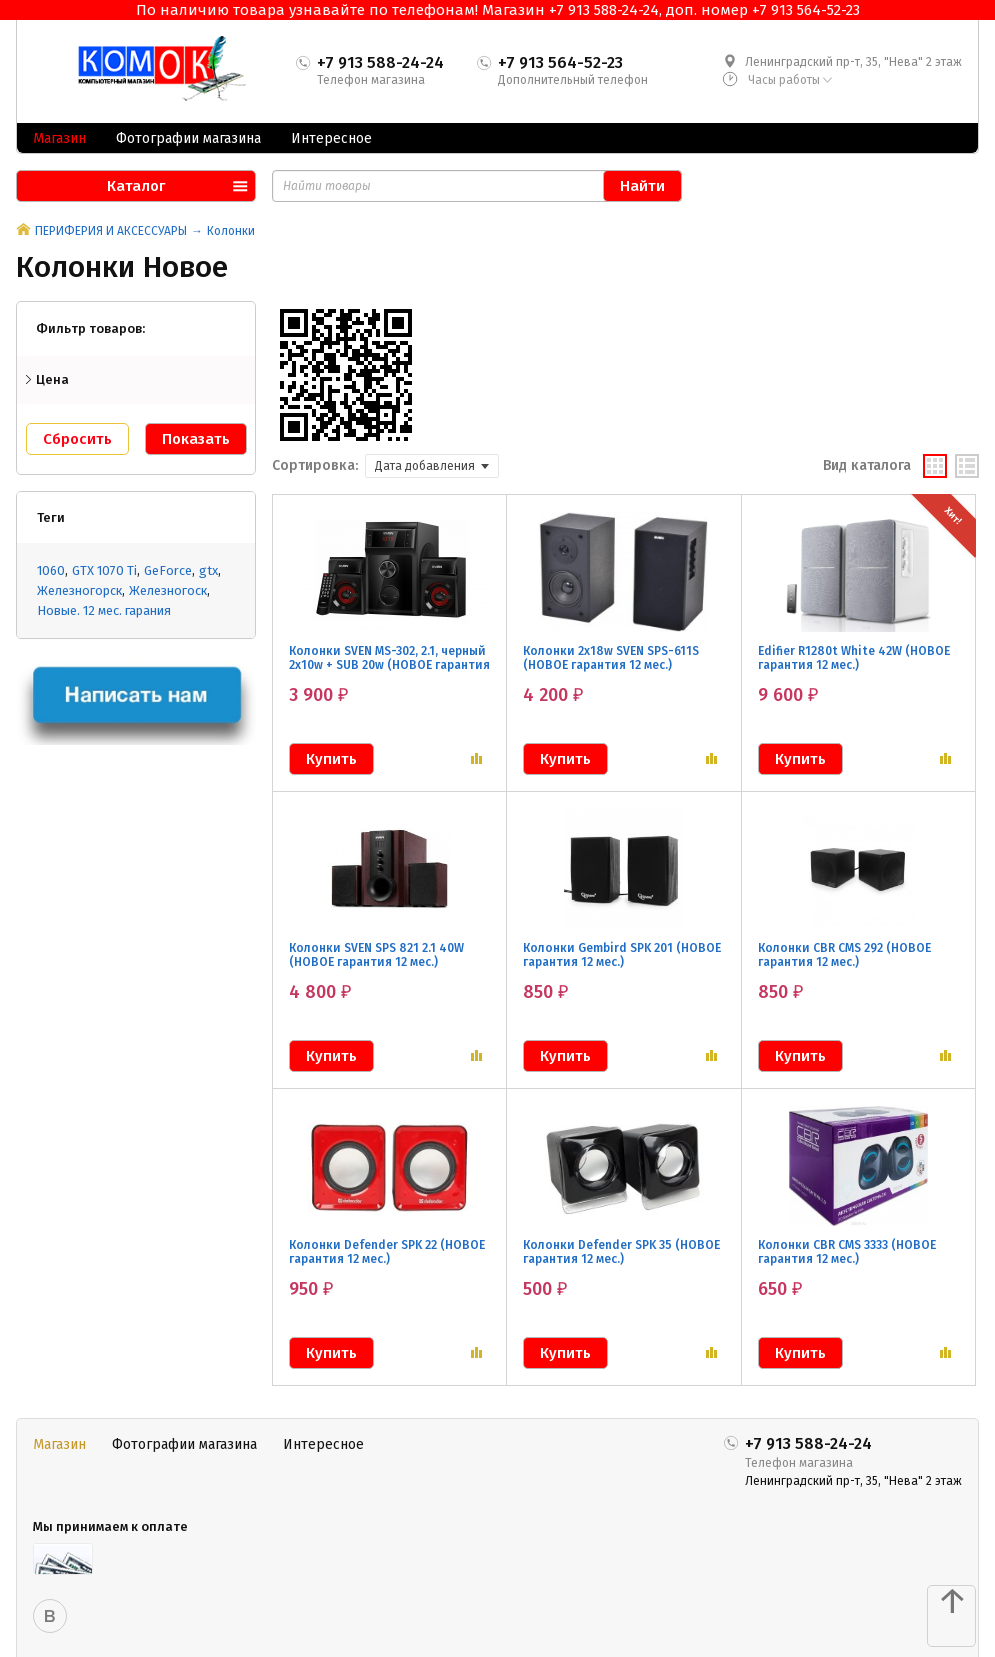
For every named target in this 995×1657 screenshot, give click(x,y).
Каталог (136, 186)
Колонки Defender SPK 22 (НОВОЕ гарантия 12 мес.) (387, 1252)
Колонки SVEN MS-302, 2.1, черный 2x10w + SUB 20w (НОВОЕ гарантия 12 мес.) (389, 665)
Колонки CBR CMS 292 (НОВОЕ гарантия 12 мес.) (844, 955)
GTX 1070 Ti (104, 570)
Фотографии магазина (188, 138)
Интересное (331, 138)
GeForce (168, 570)
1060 (51, 570)
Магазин (59, 138)
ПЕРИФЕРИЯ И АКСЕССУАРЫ (111, 231)
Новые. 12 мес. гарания (104, 610)
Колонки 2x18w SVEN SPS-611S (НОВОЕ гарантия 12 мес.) (611, 658)
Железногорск (79, 590)
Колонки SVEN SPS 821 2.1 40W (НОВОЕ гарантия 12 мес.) (376, 955)
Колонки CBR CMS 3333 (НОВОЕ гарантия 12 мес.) (847, 1252)
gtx (208, 570)
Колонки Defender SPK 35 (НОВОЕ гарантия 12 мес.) (621, 1252)
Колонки (231, 231)
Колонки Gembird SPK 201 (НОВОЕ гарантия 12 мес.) (622, 955)
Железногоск (168, 590)
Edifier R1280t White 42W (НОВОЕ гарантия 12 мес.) (854, 658)
